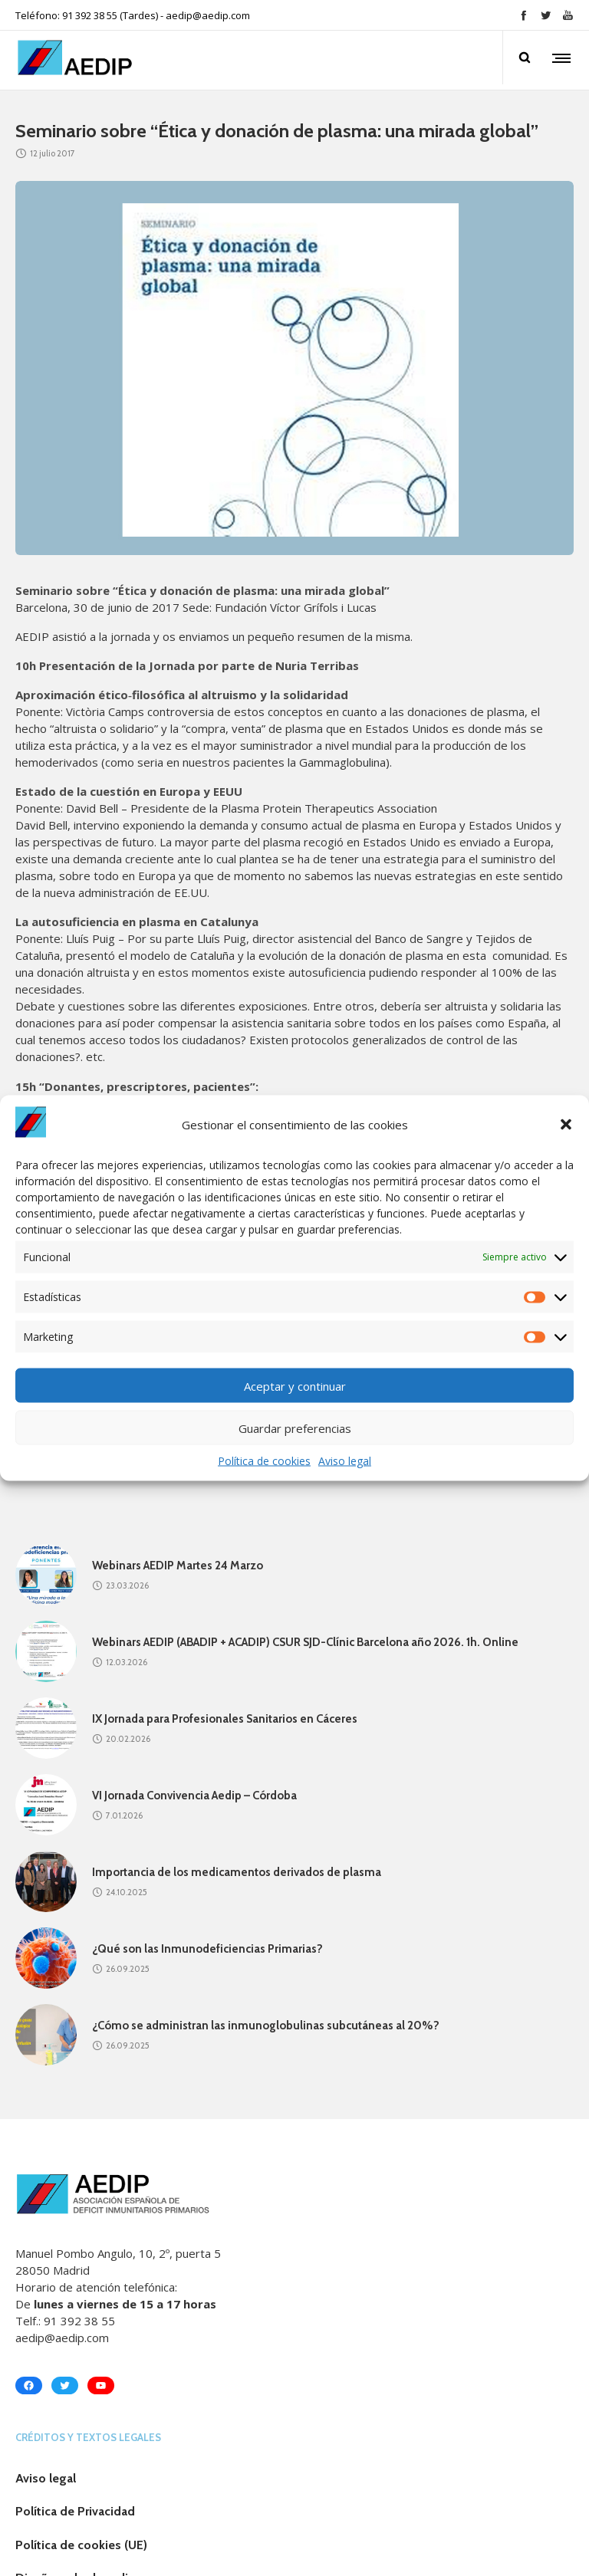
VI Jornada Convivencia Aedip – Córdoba (194, 1795)
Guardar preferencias (295, 1427)
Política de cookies (264, 1461)
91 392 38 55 (79, 2320)
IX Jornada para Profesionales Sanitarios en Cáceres (224, 1719)
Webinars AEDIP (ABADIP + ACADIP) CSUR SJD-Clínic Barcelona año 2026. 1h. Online (305, 1642)
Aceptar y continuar (295, 1385)
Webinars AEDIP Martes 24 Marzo (177, 1565)
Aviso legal (344, 1461)
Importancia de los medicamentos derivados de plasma (236, 1872)
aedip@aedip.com (208, 15)
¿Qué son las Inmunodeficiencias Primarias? (207, 1949)
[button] (566, 1124)
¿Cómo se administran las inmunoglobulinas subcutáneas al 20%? (265, 2025)
